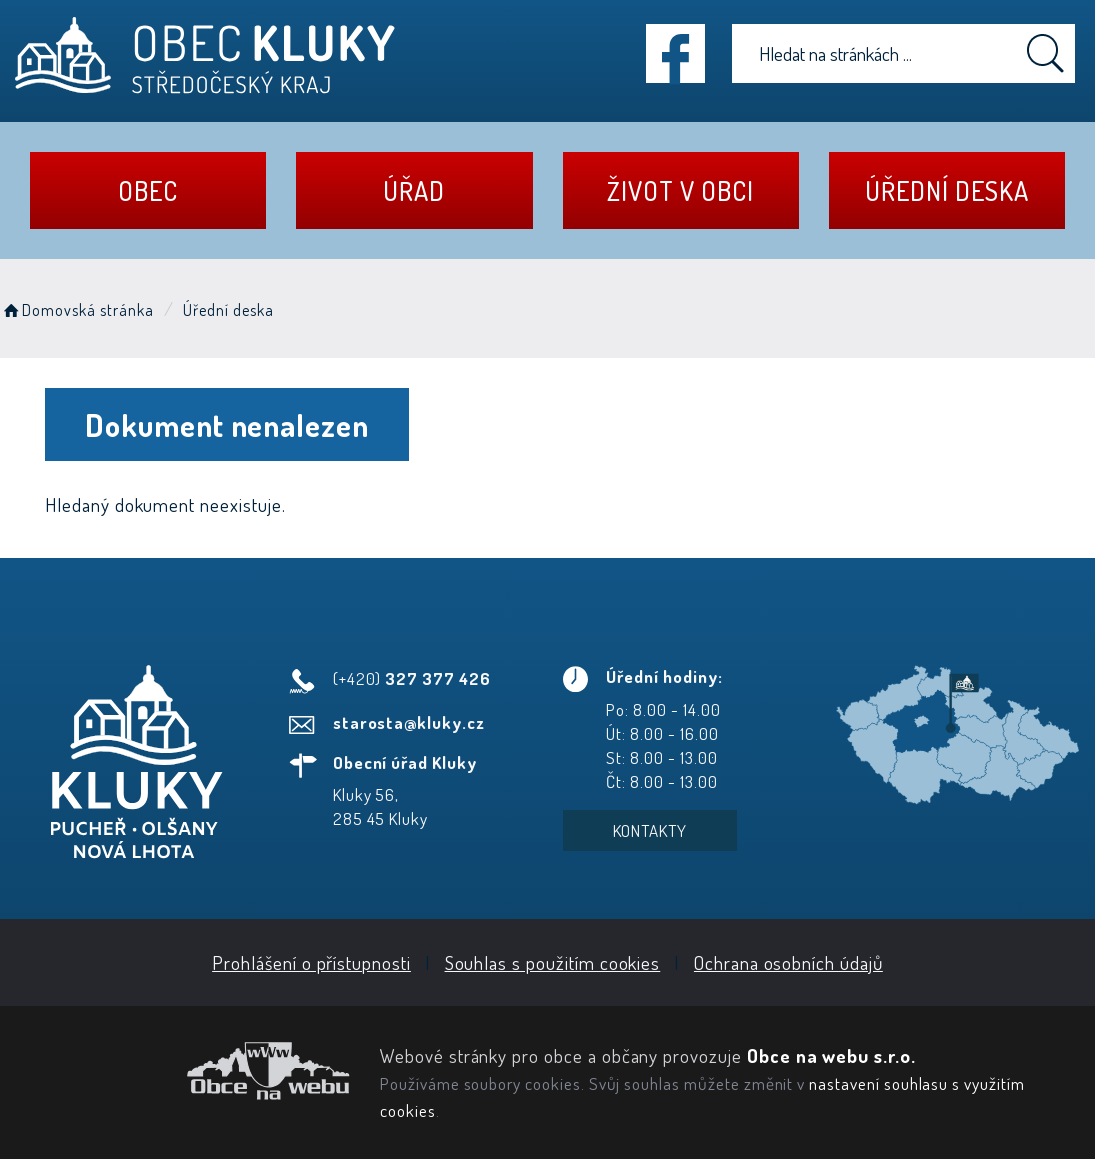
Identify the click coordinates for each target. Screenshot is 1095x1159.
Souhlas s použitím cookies (553, 962)
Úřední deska (946, 190)
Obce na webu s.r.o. (831, 1055)
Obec (148, 190)
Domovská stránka (77, 310)
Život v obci (680, 190)
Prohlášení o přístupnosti (311, 962)
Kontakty (650, 830)
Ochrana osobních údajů (788, 962)
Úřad (414, 190)
